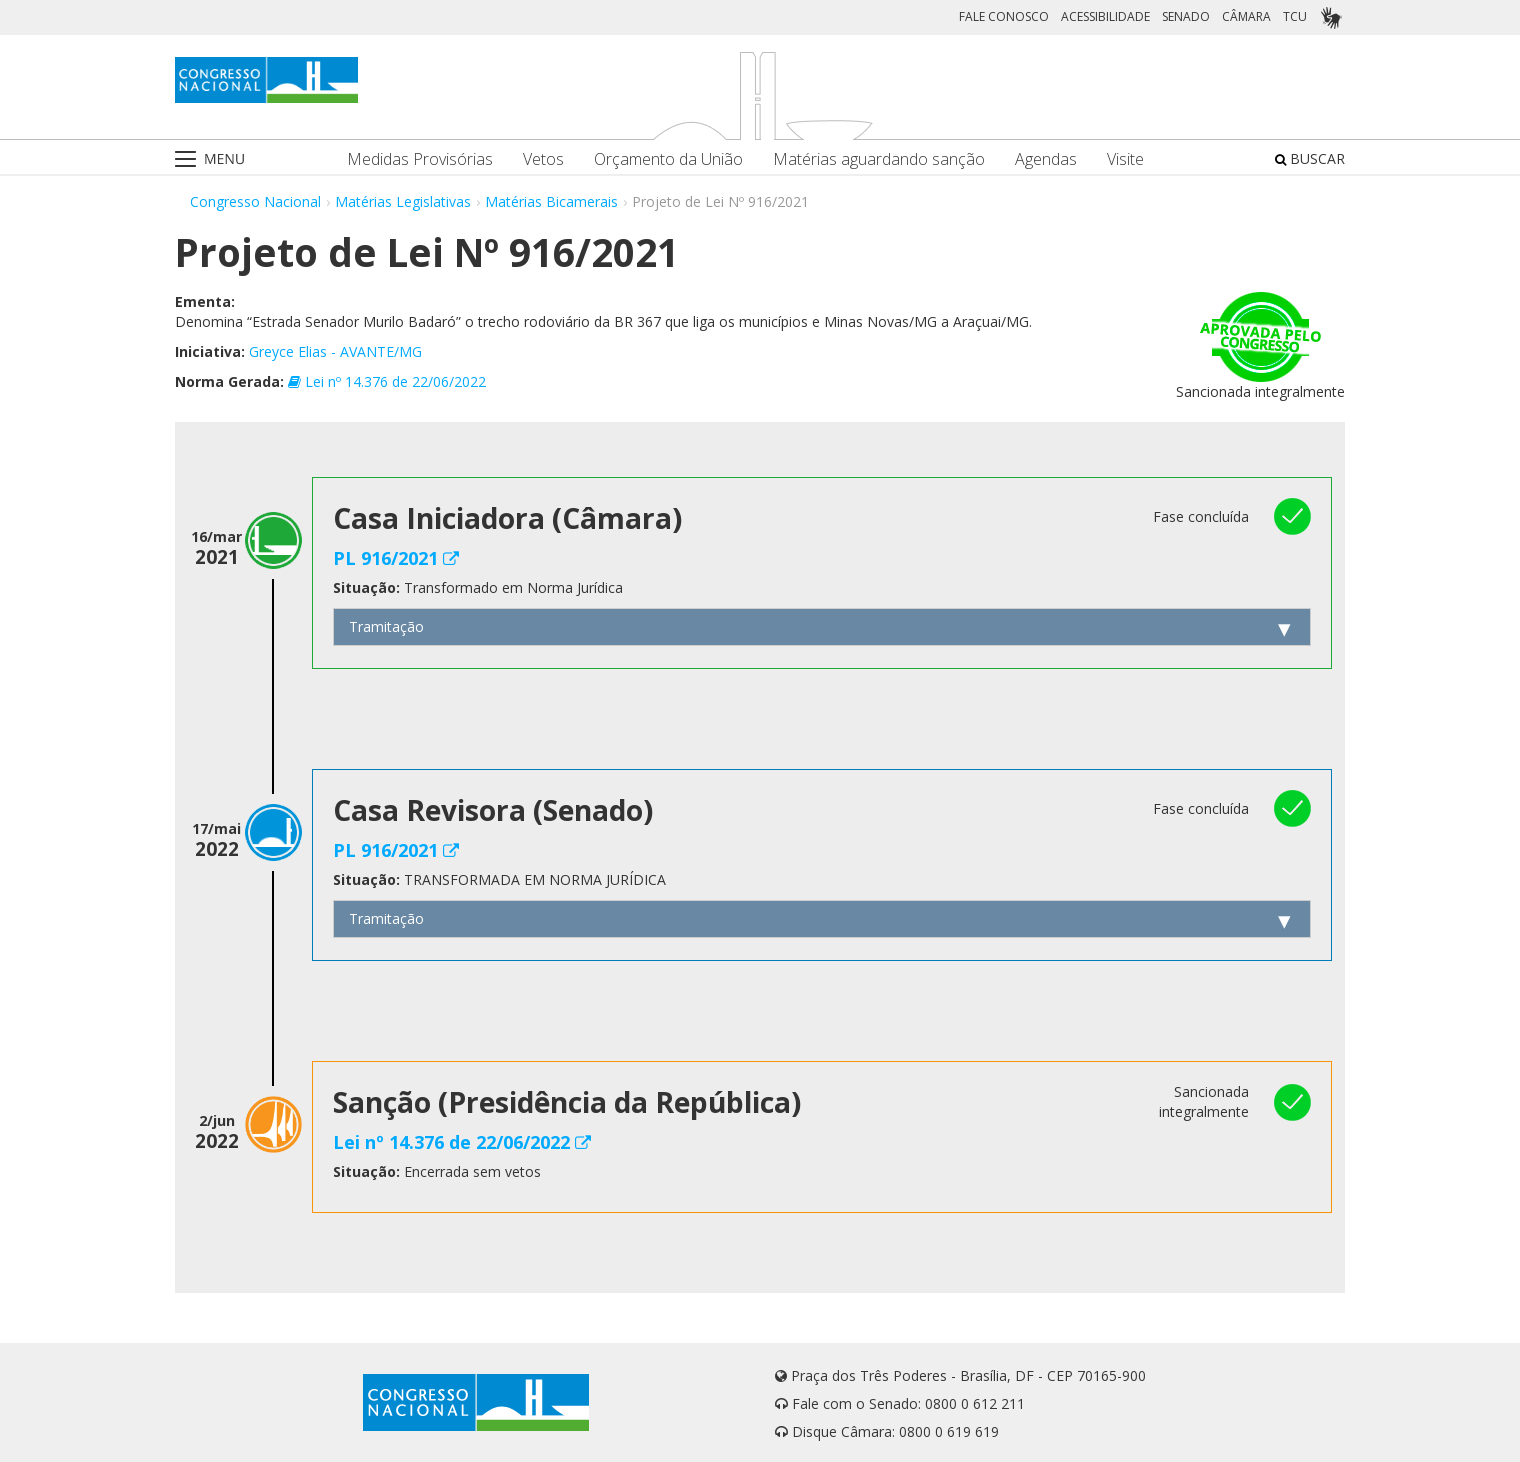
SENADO (1186, 16)
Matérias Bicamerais (551, 201)
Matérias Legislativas (403, 201)
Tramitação (386, 626)
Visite (1125, 159)
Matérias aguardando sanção (879, 159)
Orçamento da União (668, 159)
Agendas (1046, 159)
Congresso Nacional (255, 201)
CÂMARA (1246, 16)
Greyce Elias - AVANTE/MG (335, 351)
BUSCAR (1310, 158)
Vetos (543, 159)
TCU (1295, 16)
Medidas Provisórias (420, 159)
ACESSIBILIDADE (1105, 16)
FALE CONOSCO (1004, 16)
